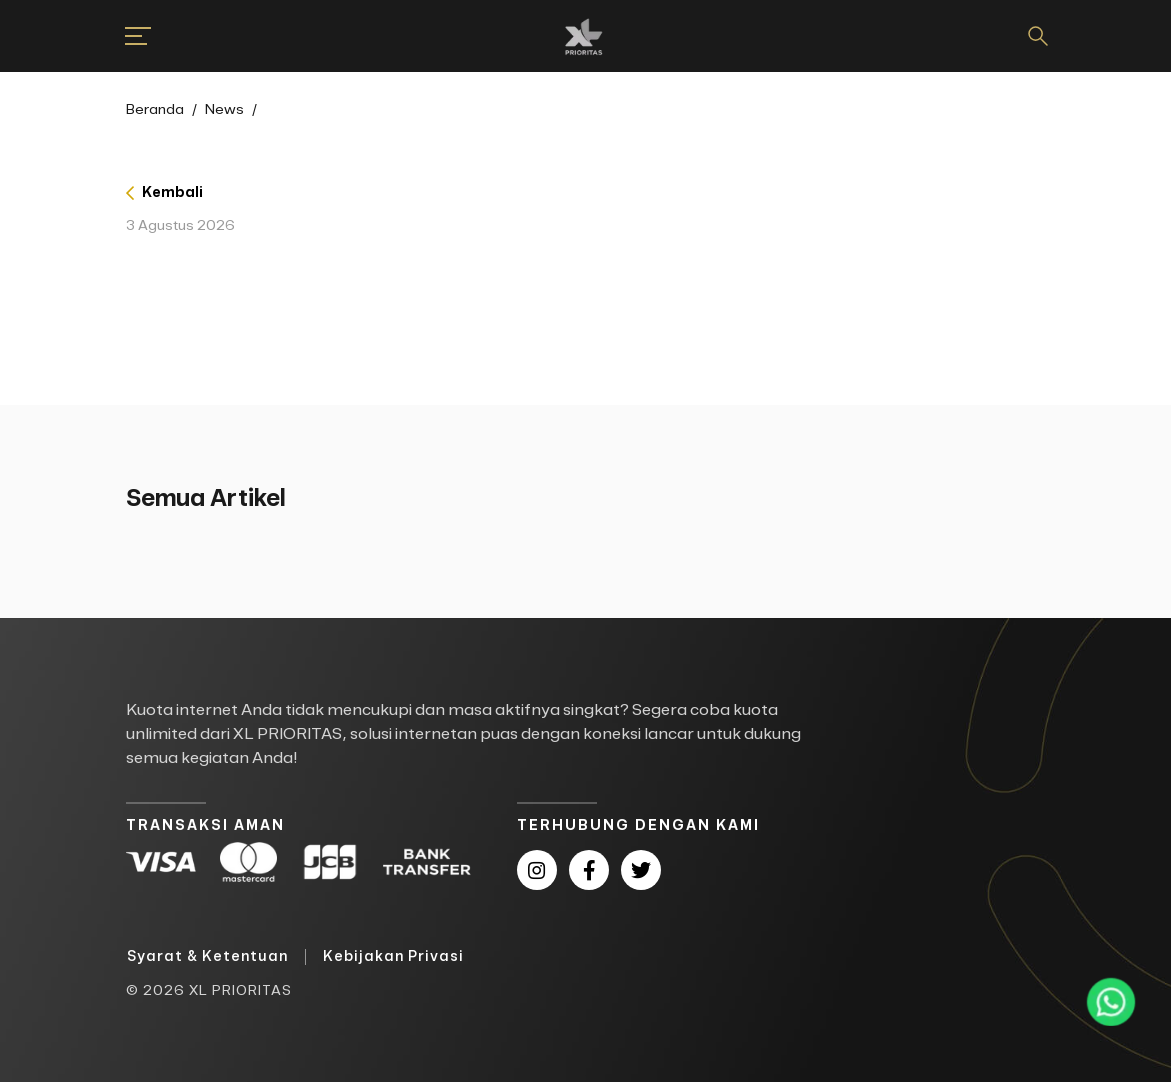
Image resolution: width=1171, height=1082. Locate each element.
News (224, 110)
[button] (127, 36)
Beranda (155, 110)
